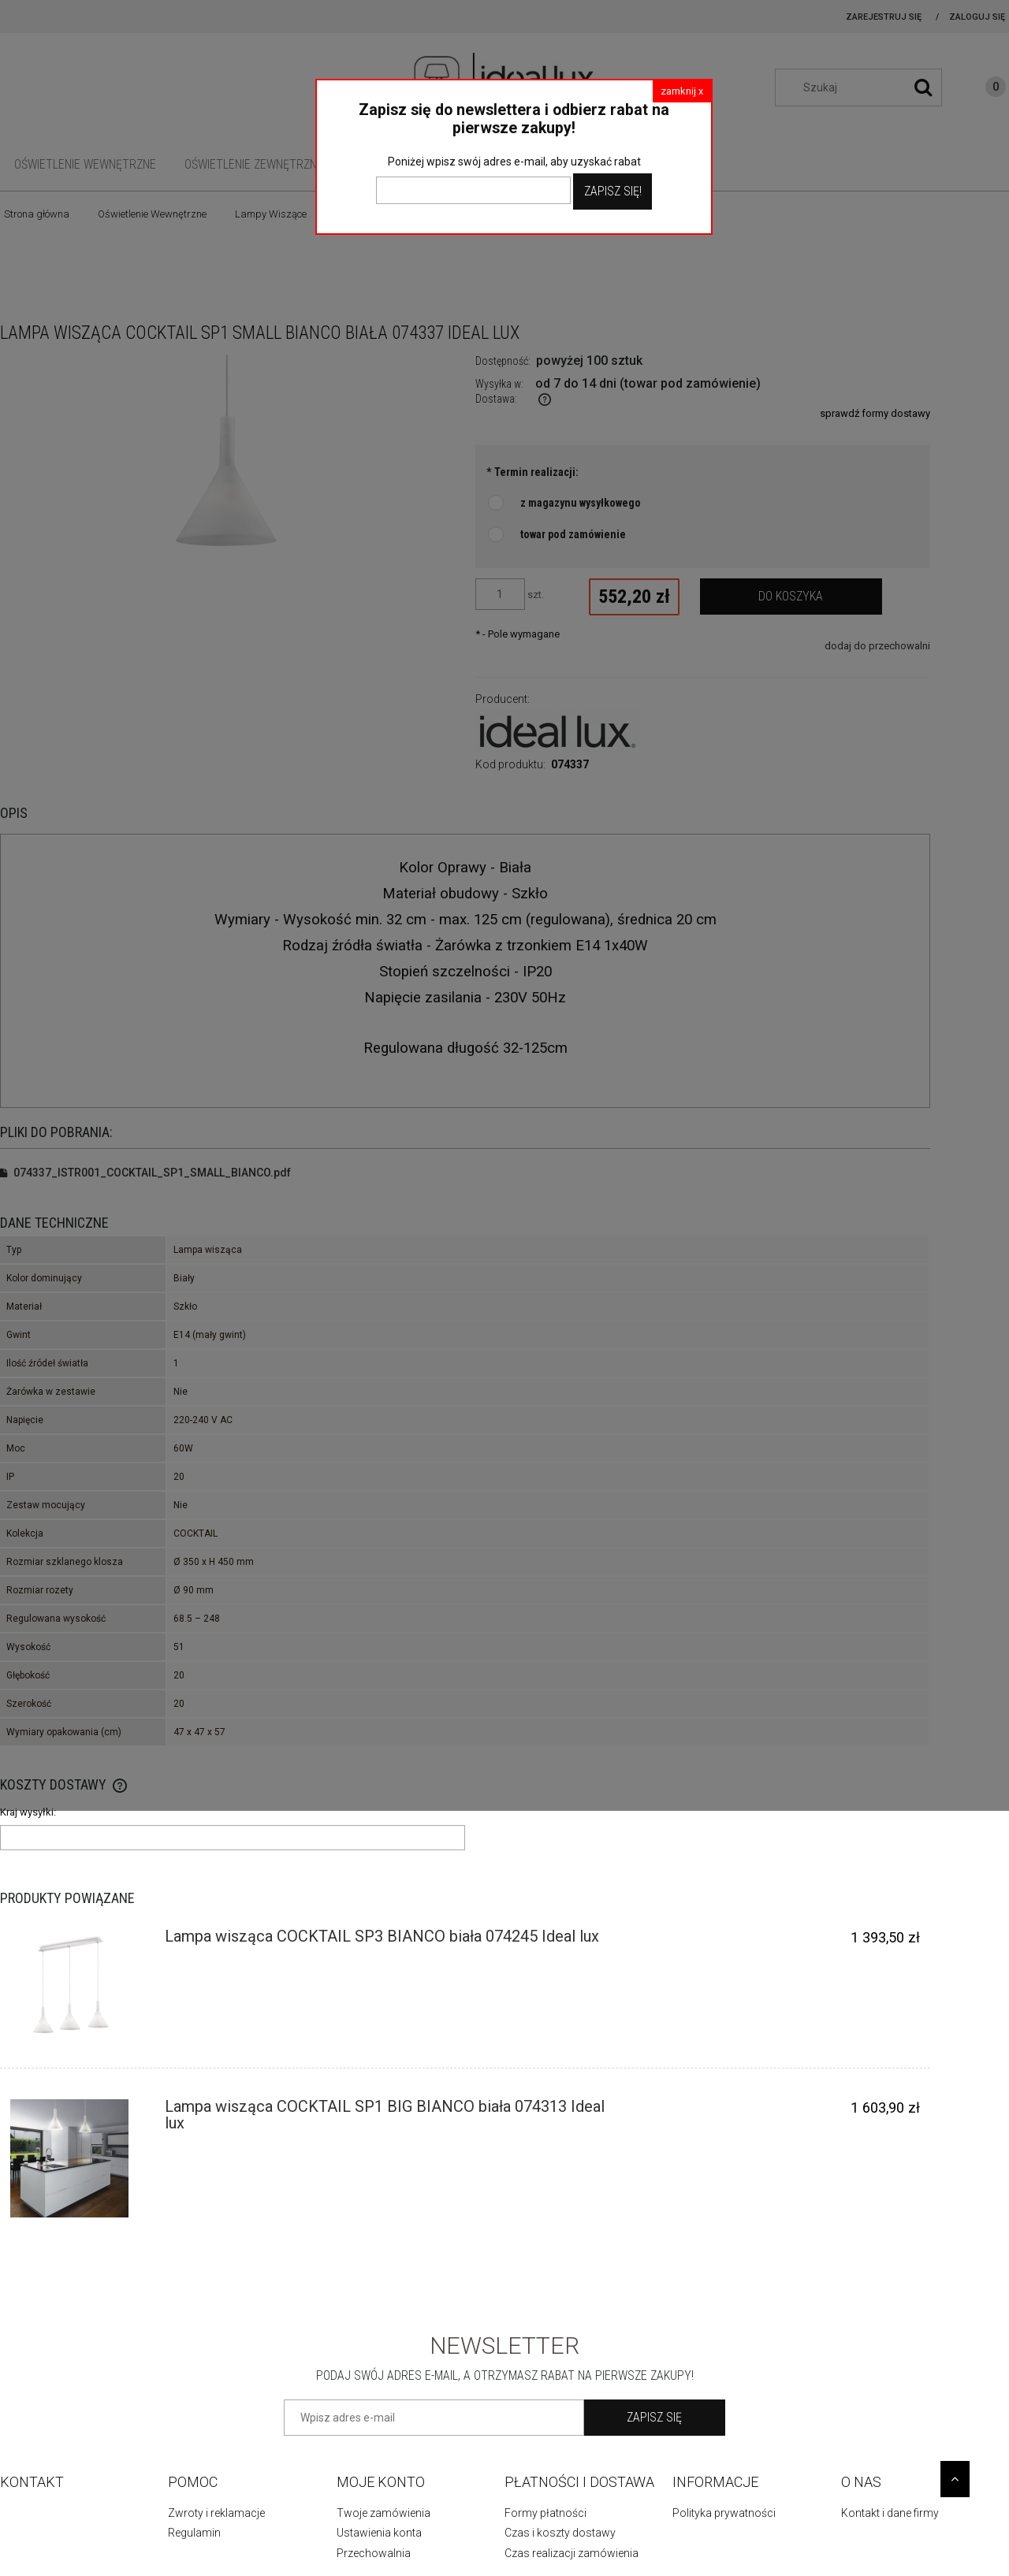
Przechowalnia (374, 2553)
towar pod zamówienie (573, 534)
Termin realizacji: (532, 472)
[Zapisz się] (654, 2417)
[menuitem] (85, 164)
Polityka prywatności (724, 2513)
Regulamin (194, 2532)
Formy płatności (545, 2513)
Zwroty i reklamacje (216, 2513)
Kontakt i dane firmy (890, 2513)
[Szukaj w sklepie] (866, 87)
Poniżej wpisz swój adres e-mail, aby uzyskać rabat (514, 161)
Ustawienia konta (379, 2532)
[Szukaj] (923, 87)
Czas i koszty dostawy (560, 2532)
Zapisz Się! (613, 191)
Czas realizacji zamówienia (571, 2553)
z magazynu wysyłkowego (580, 502)
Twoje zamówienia (383, 2513)
